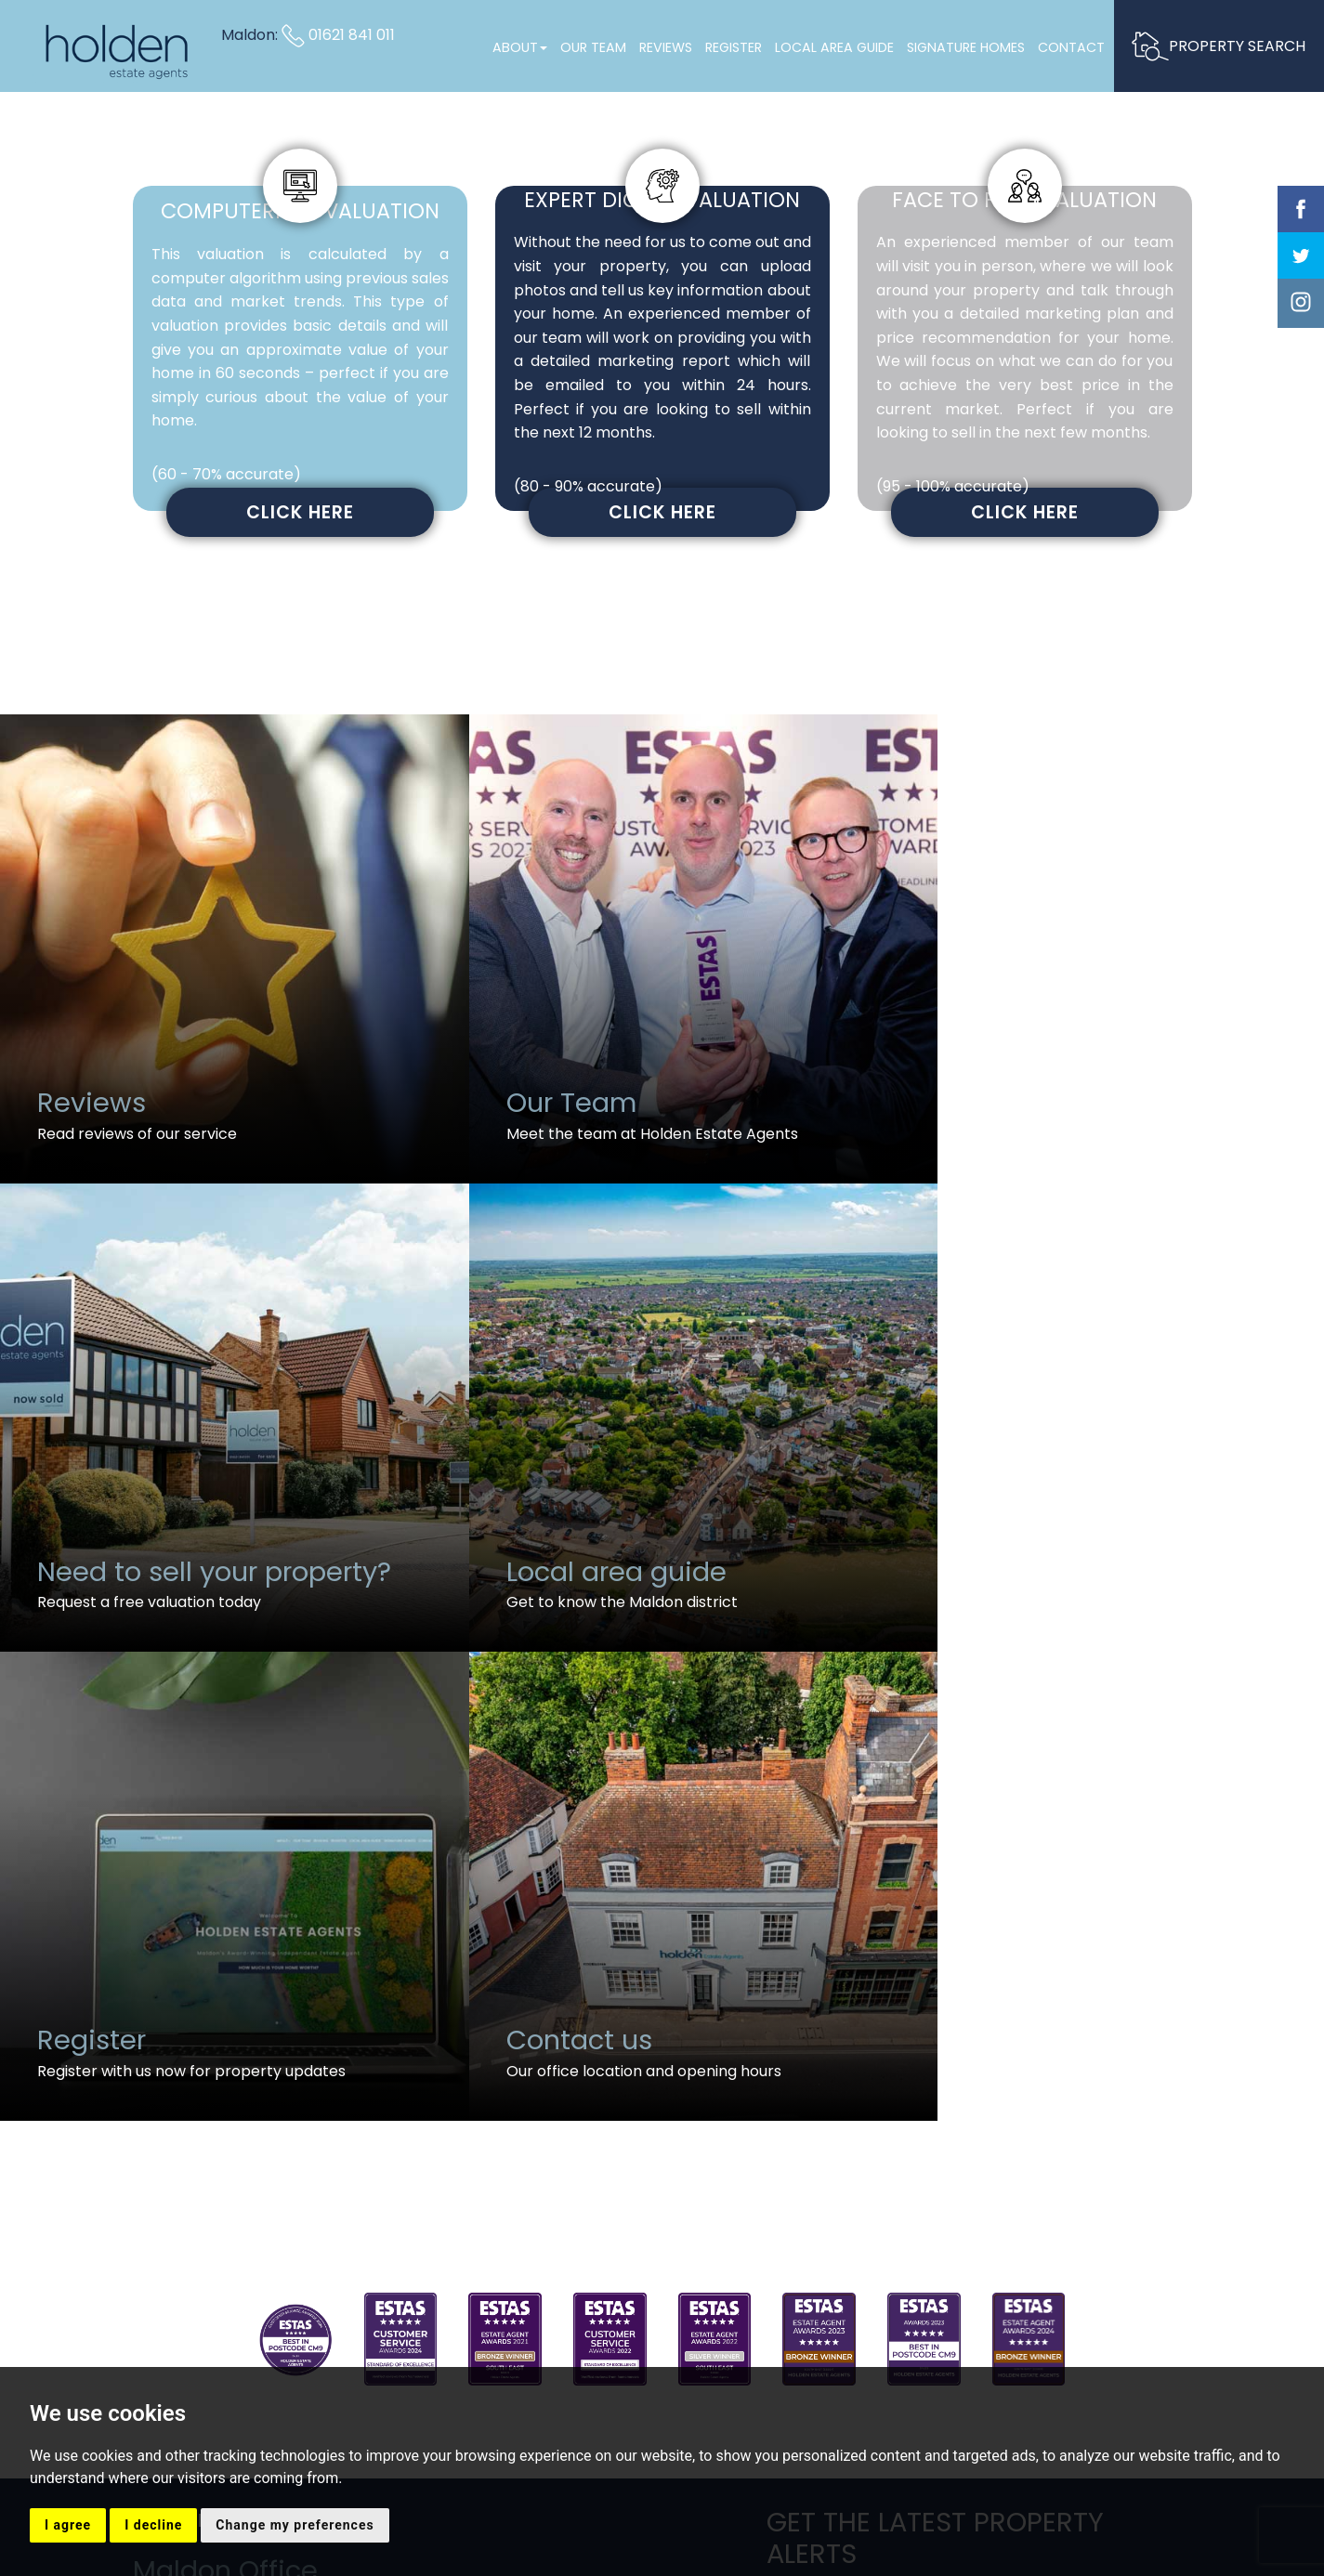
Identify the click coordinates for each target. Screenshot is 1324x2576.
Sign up (979, 2091)
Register (732, 47)
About (519, 47)
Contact (1070, 47)
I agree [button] (68, 2524)
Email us (174, 2166)
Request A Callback (979, 2170)
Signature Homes (965, 47)
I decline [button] (153, 2524)
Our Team (592, 47)
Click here (300, 512)
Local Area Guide (833, 47)
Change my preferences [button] (295, 2524)
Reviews (664, 47)
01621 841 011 (338, 35)
